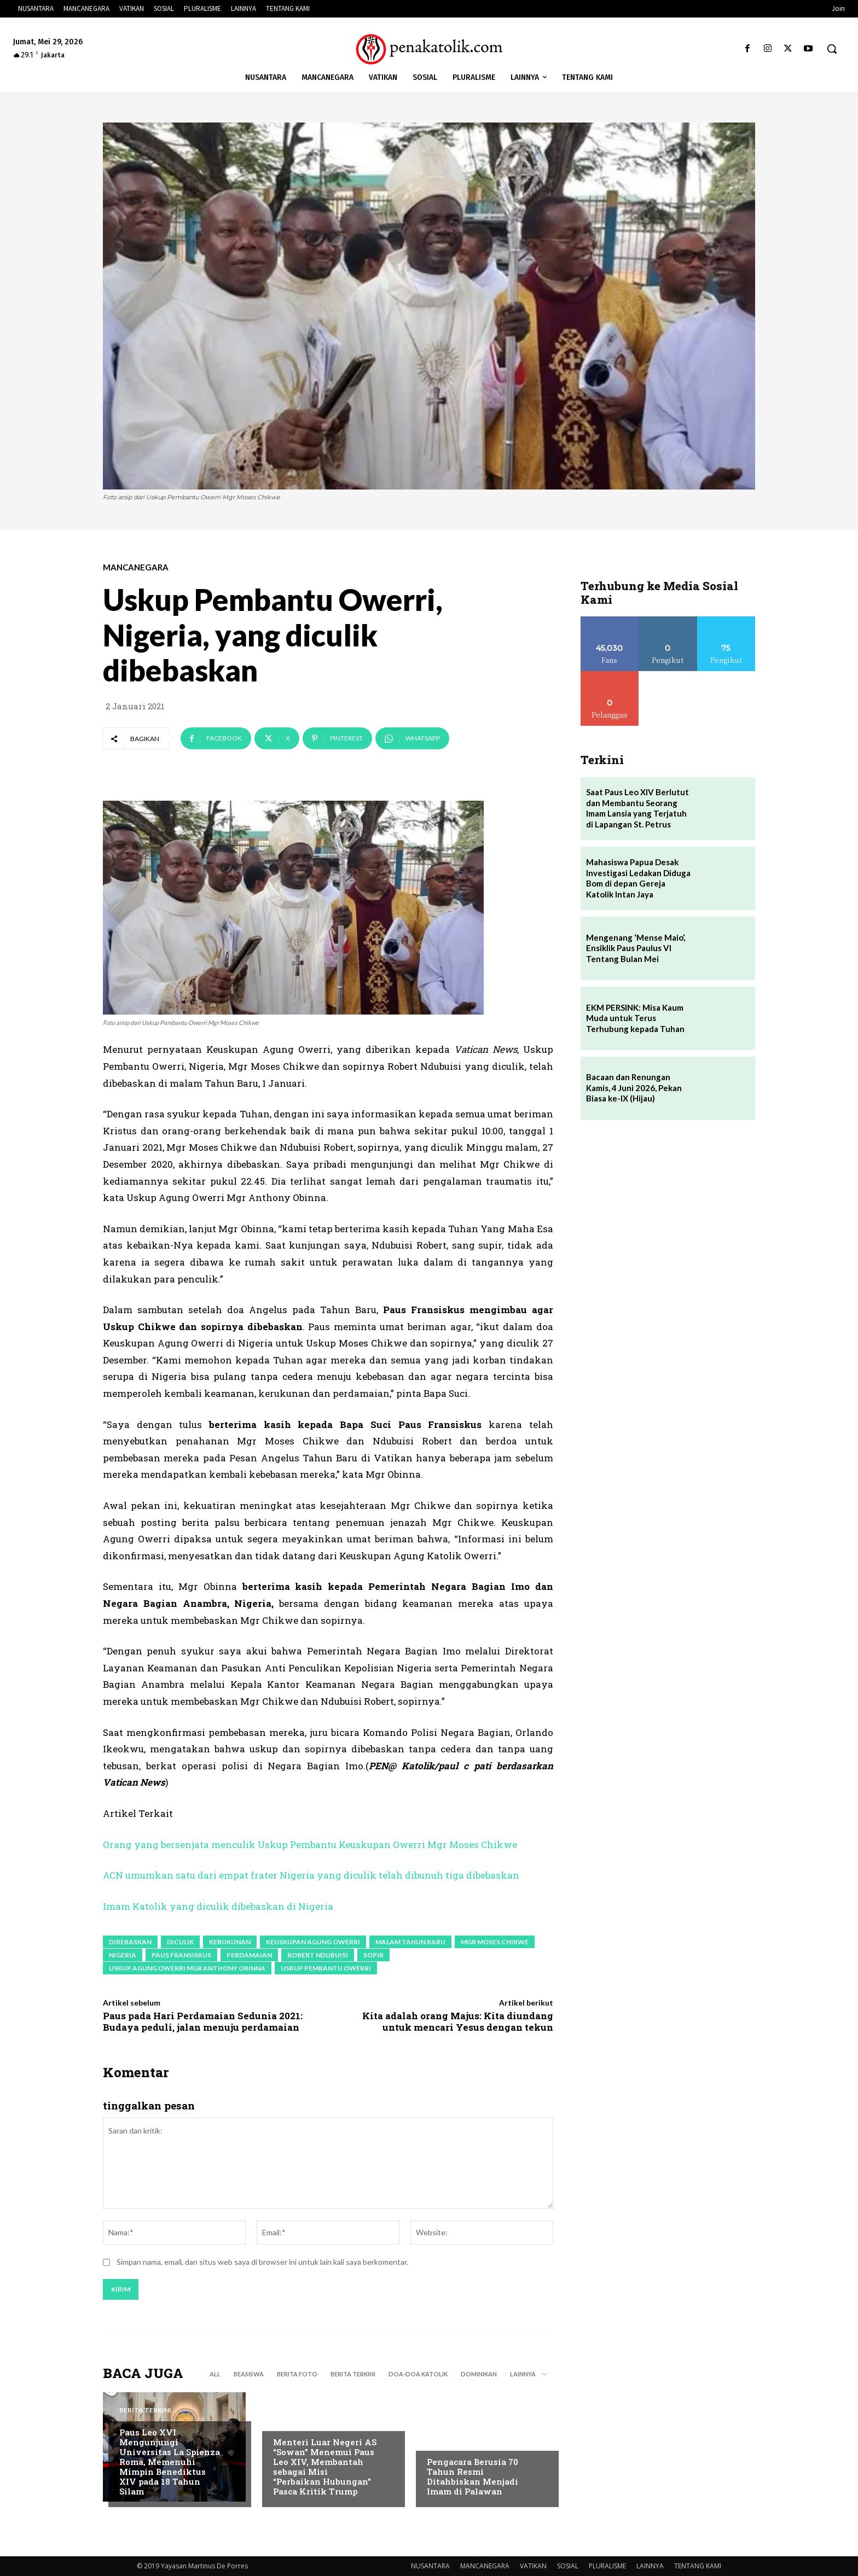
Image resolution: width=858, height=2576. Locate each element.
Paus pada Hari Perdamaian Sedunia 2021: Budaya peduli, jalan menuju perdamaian (203, 2021)
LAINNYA (650, 2566)
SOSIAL (567, 2566)
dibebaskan (130, 1942)
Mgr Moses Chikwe (495, 1942)
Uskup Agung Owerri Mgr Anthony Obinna (187, 1968)
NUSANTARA (430, 2566)
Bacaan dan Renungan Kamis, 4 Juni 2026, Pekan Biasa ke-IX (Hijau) (634, 1087)
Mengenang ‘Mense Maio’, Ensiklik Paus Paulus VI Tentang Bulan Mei (635, 948)
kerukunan (230, 1942)
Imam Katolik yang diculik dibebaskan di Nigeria (218, 1906)
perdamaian (249, 1955)
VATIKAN (533, 2566)
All (215, 2373)
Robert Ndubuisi (317, 1955)
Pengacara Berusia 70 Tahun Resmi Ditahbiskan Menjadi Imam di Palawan (472, 2476)
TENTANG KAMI (697, 2566)
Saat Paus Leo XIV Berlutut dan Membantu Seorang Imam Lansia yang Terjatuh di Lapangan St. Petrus (637, 808)
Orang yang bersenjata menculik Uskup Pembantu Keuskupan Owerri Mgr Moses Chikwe (310, 1844)
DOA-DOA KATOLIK (418, 2373)
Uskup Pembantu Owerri (326, 1968)
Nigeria (122, 1955)
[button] (832, 49)
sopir (373, 1955)
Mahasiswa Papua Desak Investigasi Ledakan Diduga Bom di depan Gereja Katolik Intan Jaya (638, 878)
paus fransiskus (181, 1955)
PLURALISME (607, 2566)
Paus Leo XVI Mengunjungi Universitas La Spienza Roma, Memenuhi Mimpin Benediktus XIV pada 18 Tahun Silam (169, 2462)
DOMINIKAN (479, 2373)
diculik (180, 1942)
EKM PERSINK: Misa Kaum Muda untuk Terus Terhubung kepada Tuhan (635, 1018)
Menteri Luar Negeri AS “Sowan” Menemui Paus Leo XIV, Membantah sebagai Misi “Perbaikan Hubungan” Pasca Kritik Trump (324, 2467)
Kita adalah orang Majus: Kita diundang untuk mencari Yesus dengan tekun (457, 2021)
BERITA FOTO (297, 2373)
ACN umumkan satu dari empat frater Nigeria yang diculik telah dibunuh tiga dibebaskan (311, 1875)
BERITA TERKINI (353, 2373)
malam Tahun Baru (410, 1942)
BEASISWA (249, 2373)
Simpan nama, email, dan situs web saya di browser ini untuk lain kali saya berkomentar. (262, 2261)
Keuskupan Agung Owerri (313, 1942)
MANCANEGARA (136, 567)
